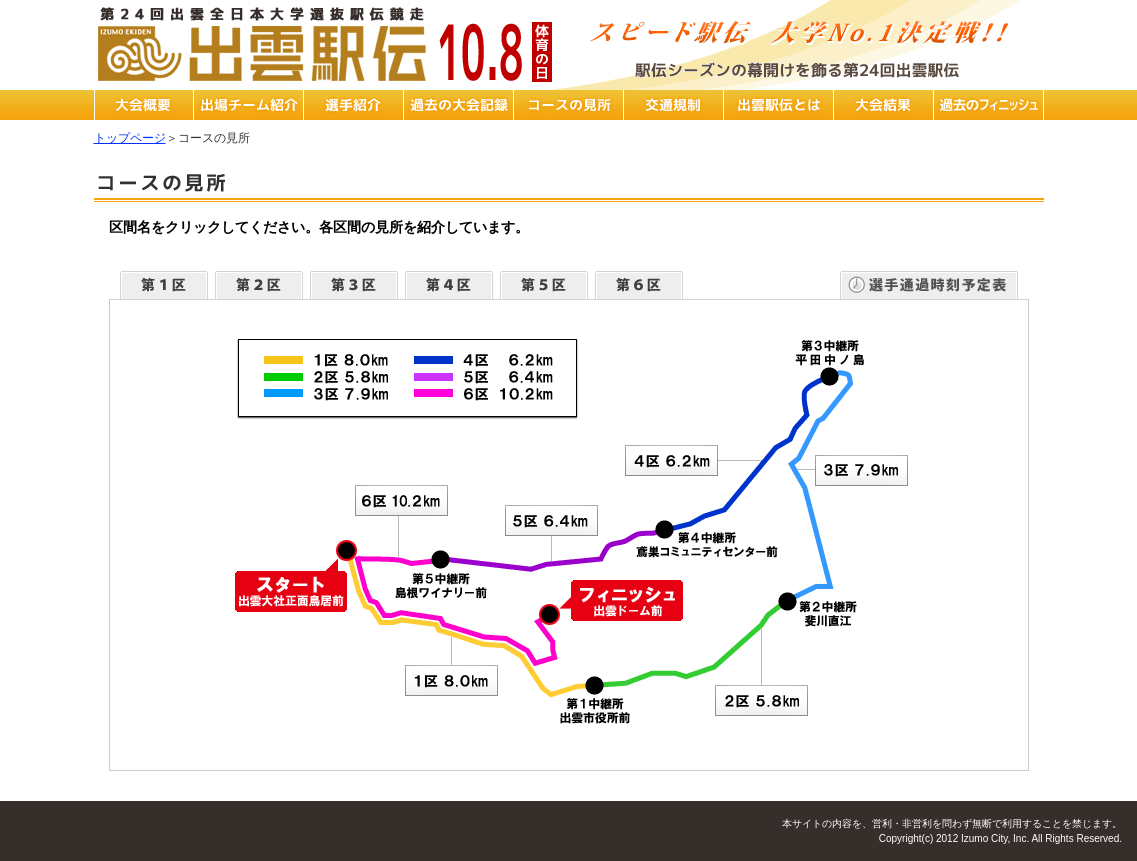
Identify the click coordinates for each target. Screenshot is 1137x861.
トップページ (130, 138)
